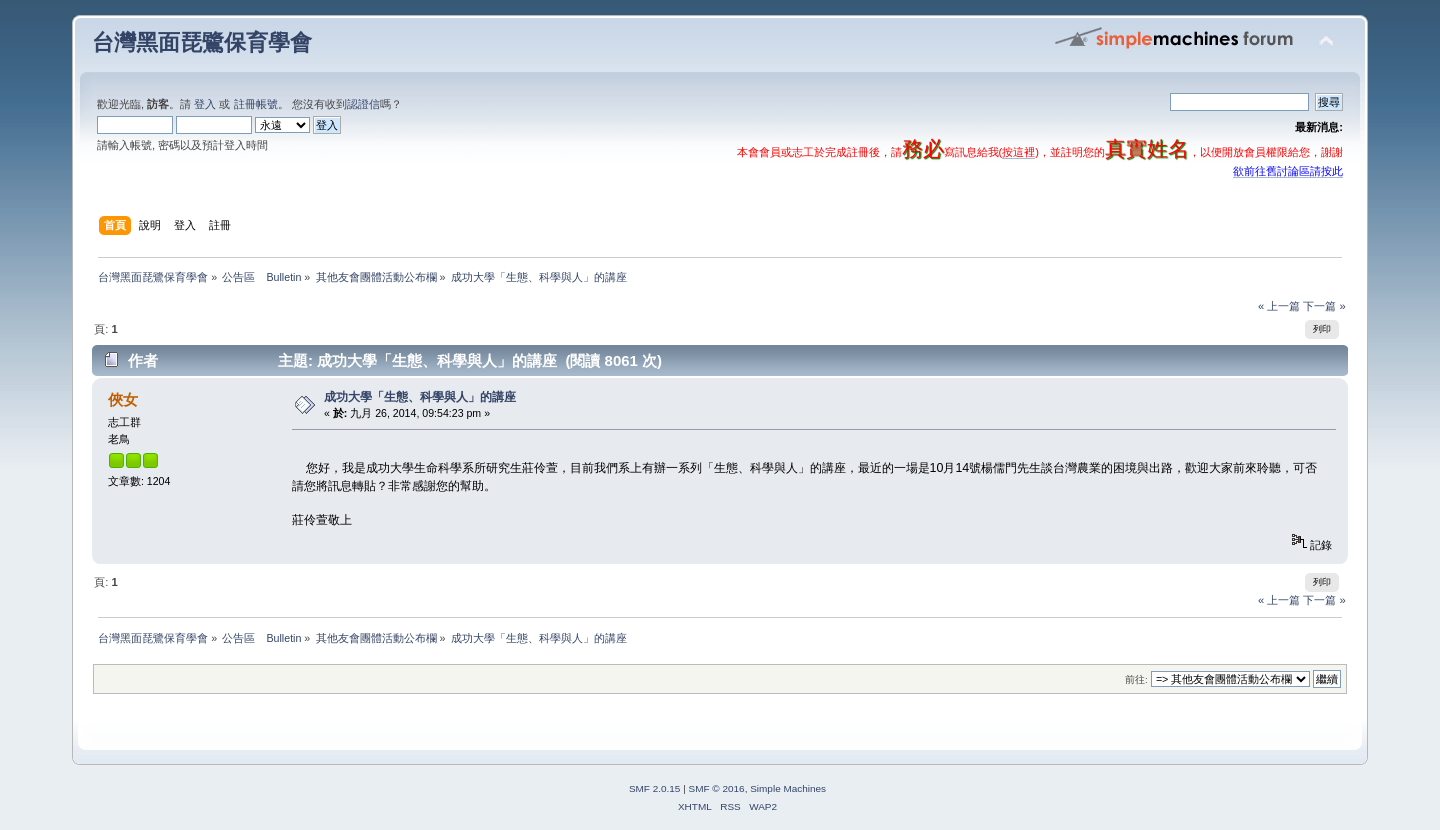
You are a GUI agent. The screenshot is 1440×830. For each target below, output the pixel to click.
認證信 (363, 104)
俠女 (123, 399)
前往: (1136, 679)
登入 (205, 104)
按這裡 (1018, 152)
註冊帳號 (256, 104)
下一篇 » (1324, 306)
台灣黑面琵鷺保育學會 (202, 42)
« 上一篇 (1279, 306)
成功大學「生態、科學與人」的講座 (420, 397)
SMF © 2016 (717, 788)
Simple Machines (788, 788)
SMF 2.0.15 (655, 788)
